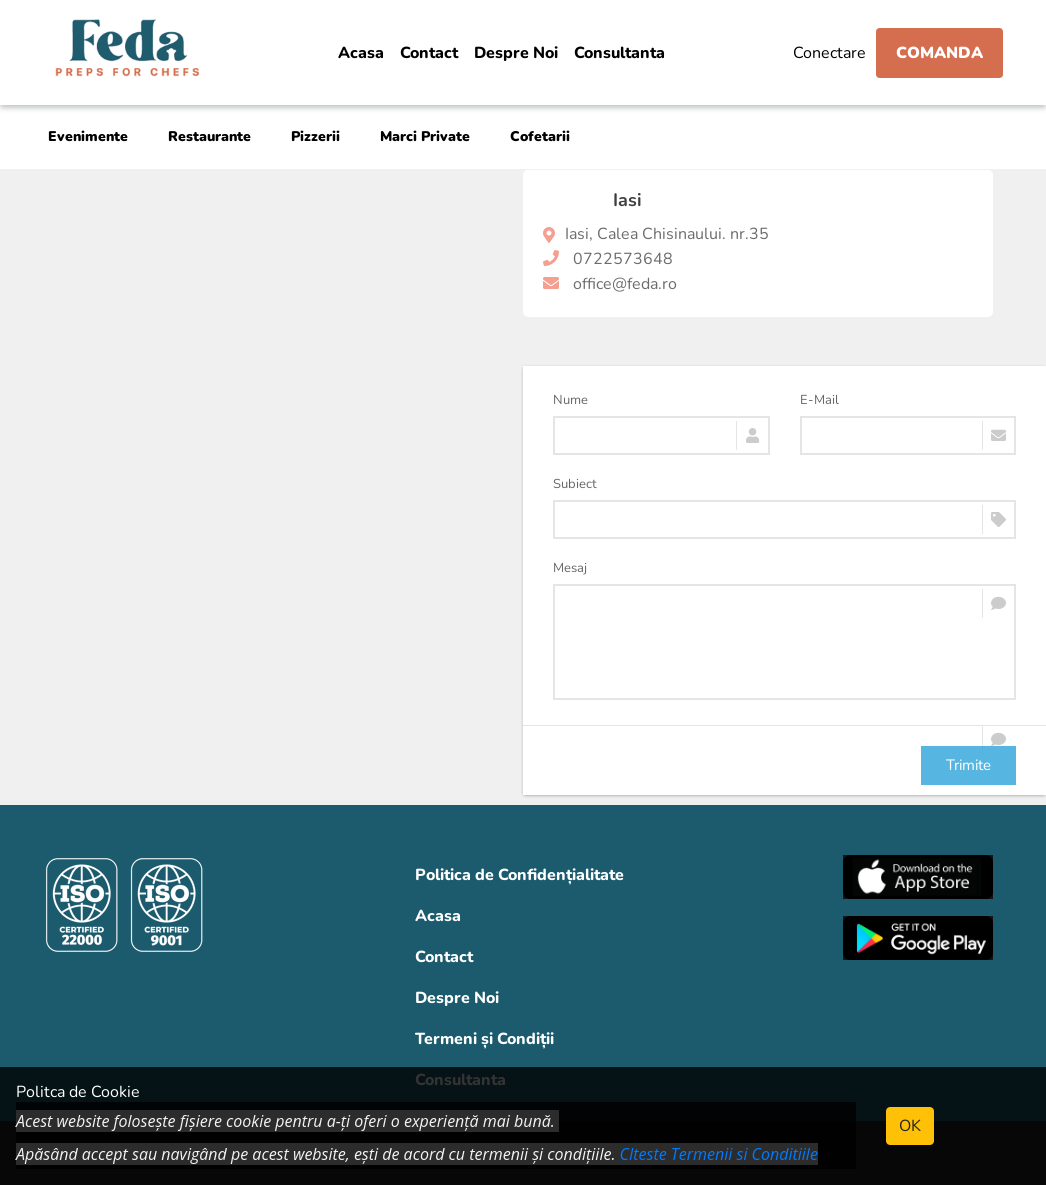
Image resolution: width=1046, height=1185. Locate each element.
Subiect (575, 484)
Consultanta (619, 53)
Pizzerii (315, 136)
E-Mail (819, 400)
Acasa (361, 53)
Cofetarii (540, 136)
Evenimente (88, 136)
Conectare (829, 53)
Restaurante (209, 136)
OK (910, 1126)
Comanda (939, 53)
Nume (570, 400)
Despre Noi (516, 53)
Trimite (968, 765)
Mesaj (570, 568)
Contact (429, 53)
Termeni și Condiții (484, 1039)
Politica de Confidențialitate (519, 875)
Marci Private (425, 136)
